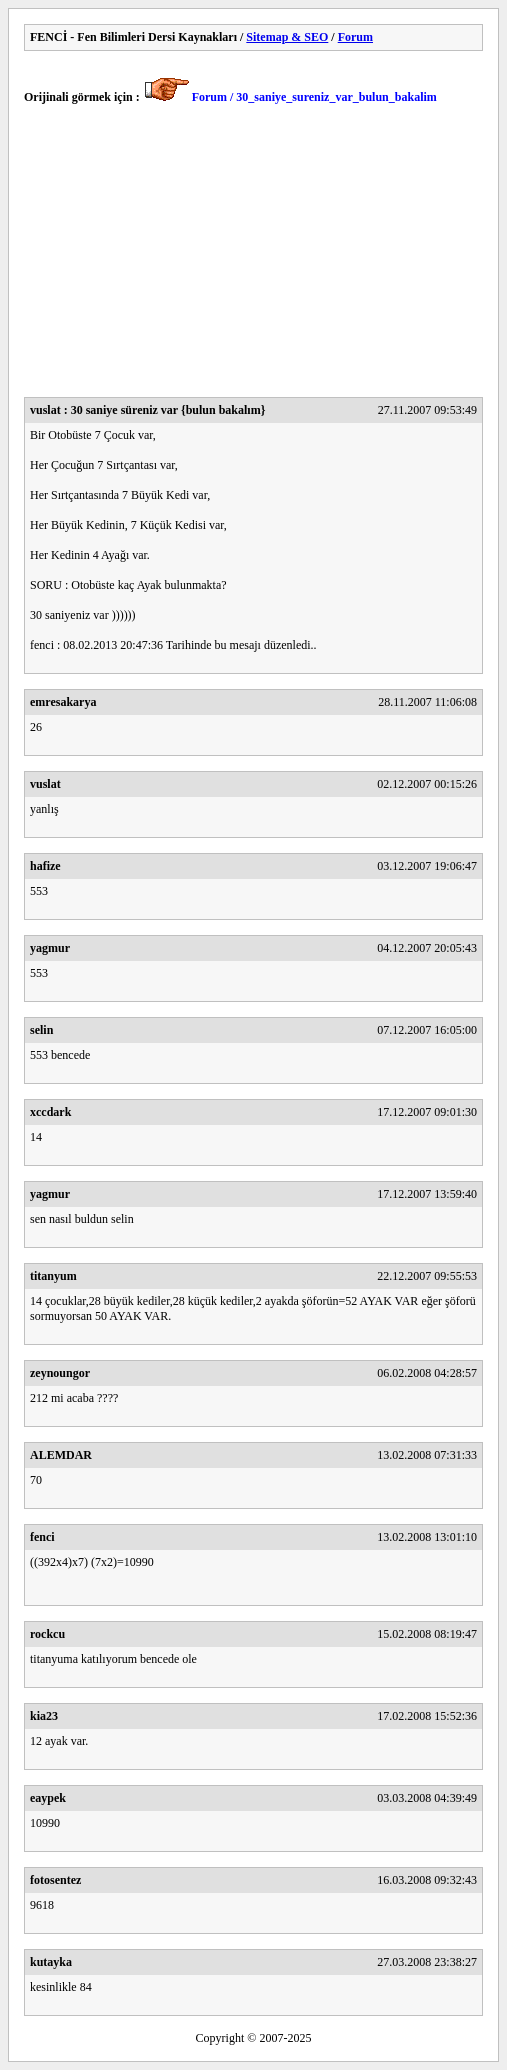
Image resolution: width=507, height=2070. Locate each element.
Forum (355, 37)
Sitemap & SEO (287, 37)
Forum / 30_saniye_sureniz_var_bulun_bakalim (314, 97)
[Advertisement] (253, 257)
